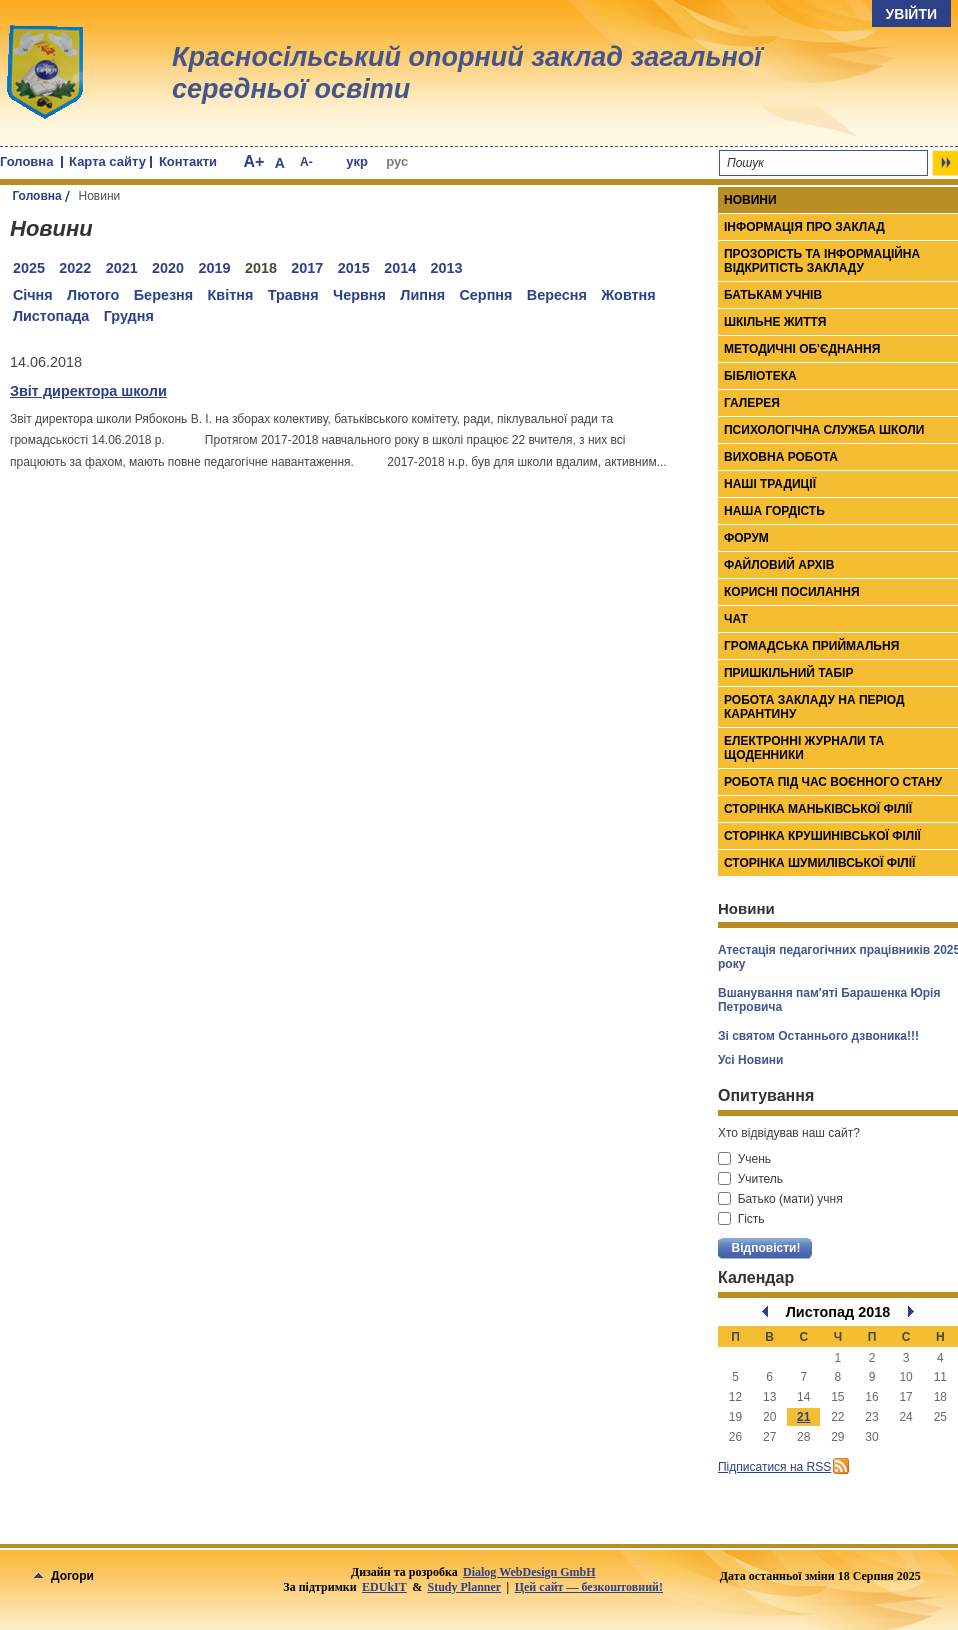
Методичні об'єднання (802, 349)
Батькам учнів (773, 295)
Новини (750, 200)
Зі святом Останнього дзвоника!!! (818, 1036)
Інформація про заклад (804, 227)
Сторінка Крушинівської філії (822, 836)
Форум (746, 538)
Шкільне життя (775, 322)
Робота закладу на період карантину (814, 707)
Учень (744, 1159)
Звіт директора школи (88, 391)
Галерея (752, 403)
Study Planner (465, 1587)
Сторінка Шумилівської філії (819, 863)
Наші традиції (770, 484)
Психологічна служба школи (824, 430)
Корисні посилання (792, 592)
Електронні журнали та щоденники (804, 748)
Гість (741, 1219)
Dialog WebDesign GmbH (529, 1572)
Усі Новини (750, 1060)
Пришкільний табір (788, 673)
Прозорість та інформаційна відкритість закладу (822, 261)
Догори (64, 1576)
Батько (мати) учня (780, 1199)
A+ (253, 161)
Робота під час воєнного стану (833, 782)
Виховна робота (781, 457)
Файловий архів (779, 565)
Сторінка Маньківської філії (818, 809)
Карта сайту (107, 161)
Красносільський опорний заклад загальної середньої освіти (467, 73)
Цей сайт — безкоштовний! (589, 1587)
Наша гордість (774, 511)
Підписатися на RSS (774, 1467)
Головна (26, 161)
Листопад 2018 (838, 1312)
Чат (736, 619)
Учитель (750, 1179)
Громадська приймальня (811, 646)
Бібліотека (760, 376)
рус (397, 161)
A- (306, 162)
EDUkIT (384, 1587)
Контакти (188, 161)
